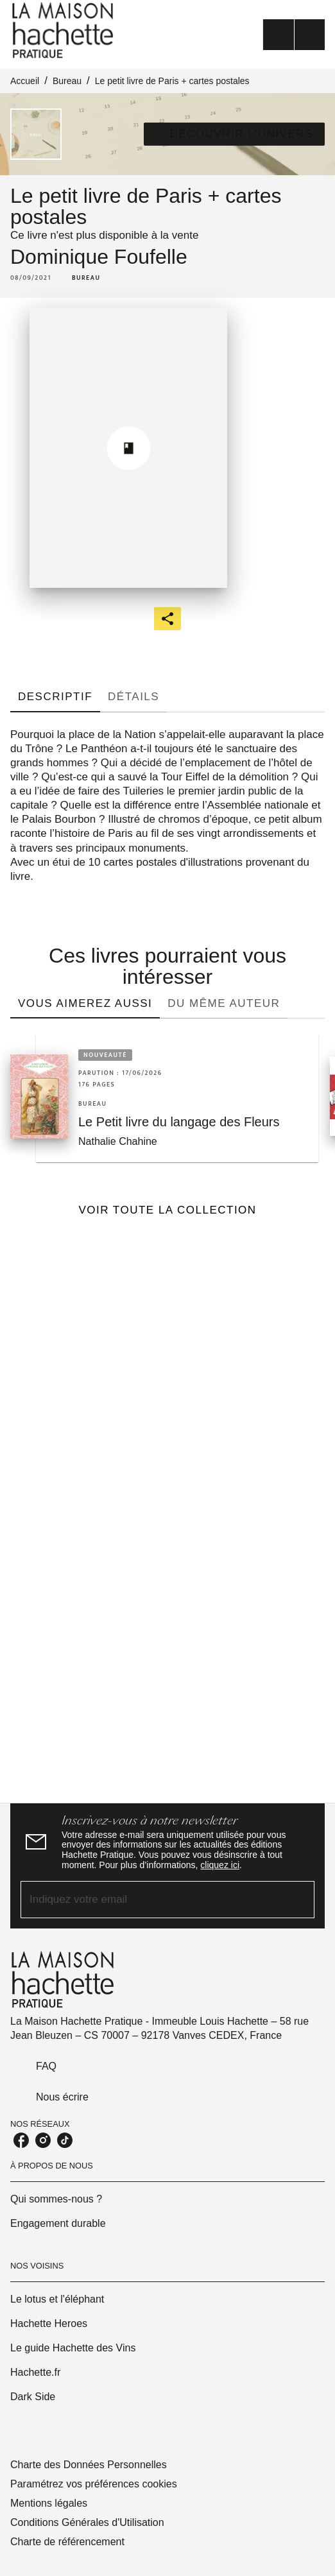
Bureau (67, 81)
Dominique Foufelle (98, 256)
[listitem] (21, 2140)
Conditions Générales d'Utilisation (87, 2522)
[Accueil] (64, 30)
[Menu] (294, 34)
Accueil (24, 81)
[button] (234, 134)
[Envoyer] (299, 1899)
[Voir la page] (167, 1506)
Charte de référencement (67, 2541)
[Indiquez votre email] (151, 1899)
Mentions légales (48, 2503)
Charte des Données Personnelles (88, 2464)
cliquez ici (219, 1865)
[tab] (55, 697)
